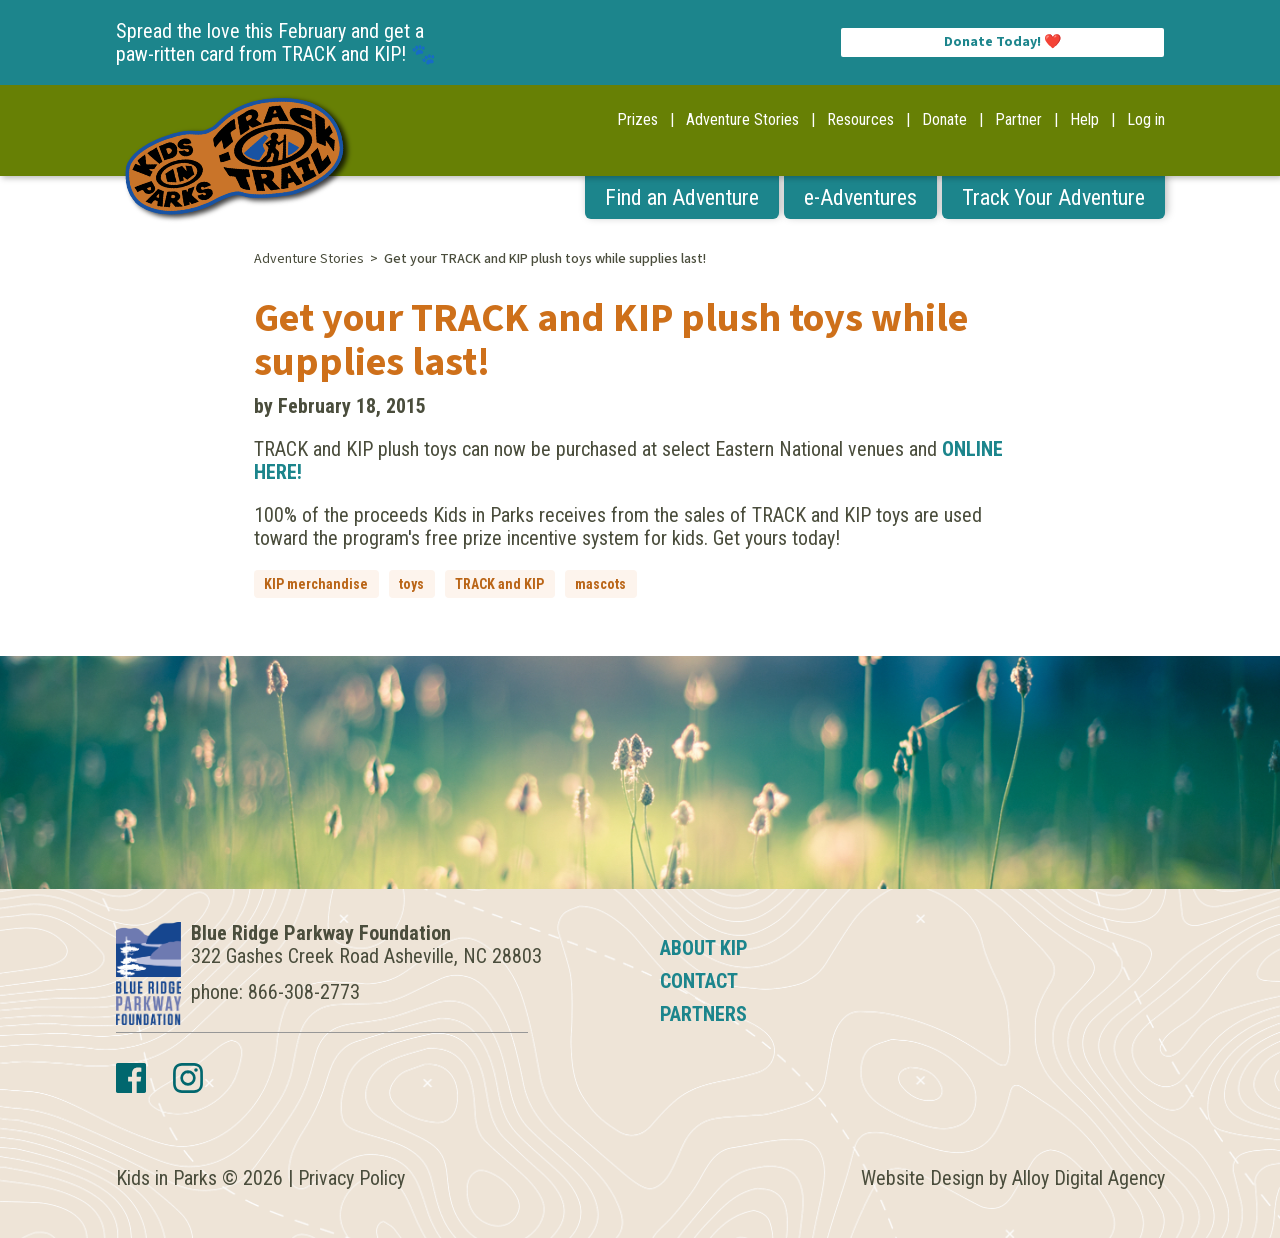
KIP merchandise (316, 584)
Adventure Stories (742, 119)
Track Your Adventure (1053, 197)
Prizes (637, 119)
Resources (860, 119)
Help (1084, 119)
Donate (944, 119)
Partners (703, 1014)
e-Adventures (860, 197)
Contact (699, 981)
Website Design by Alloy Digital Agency (1013, 1178)
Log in (1146, 119)
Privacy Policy (351, 1178)
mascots (600, 584)
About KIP (704, 948)
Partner (1018, 119)
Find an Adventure (682, 197)
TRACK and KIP (499, 584)
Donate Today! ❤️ (1002, 42)
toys (411, 584)
